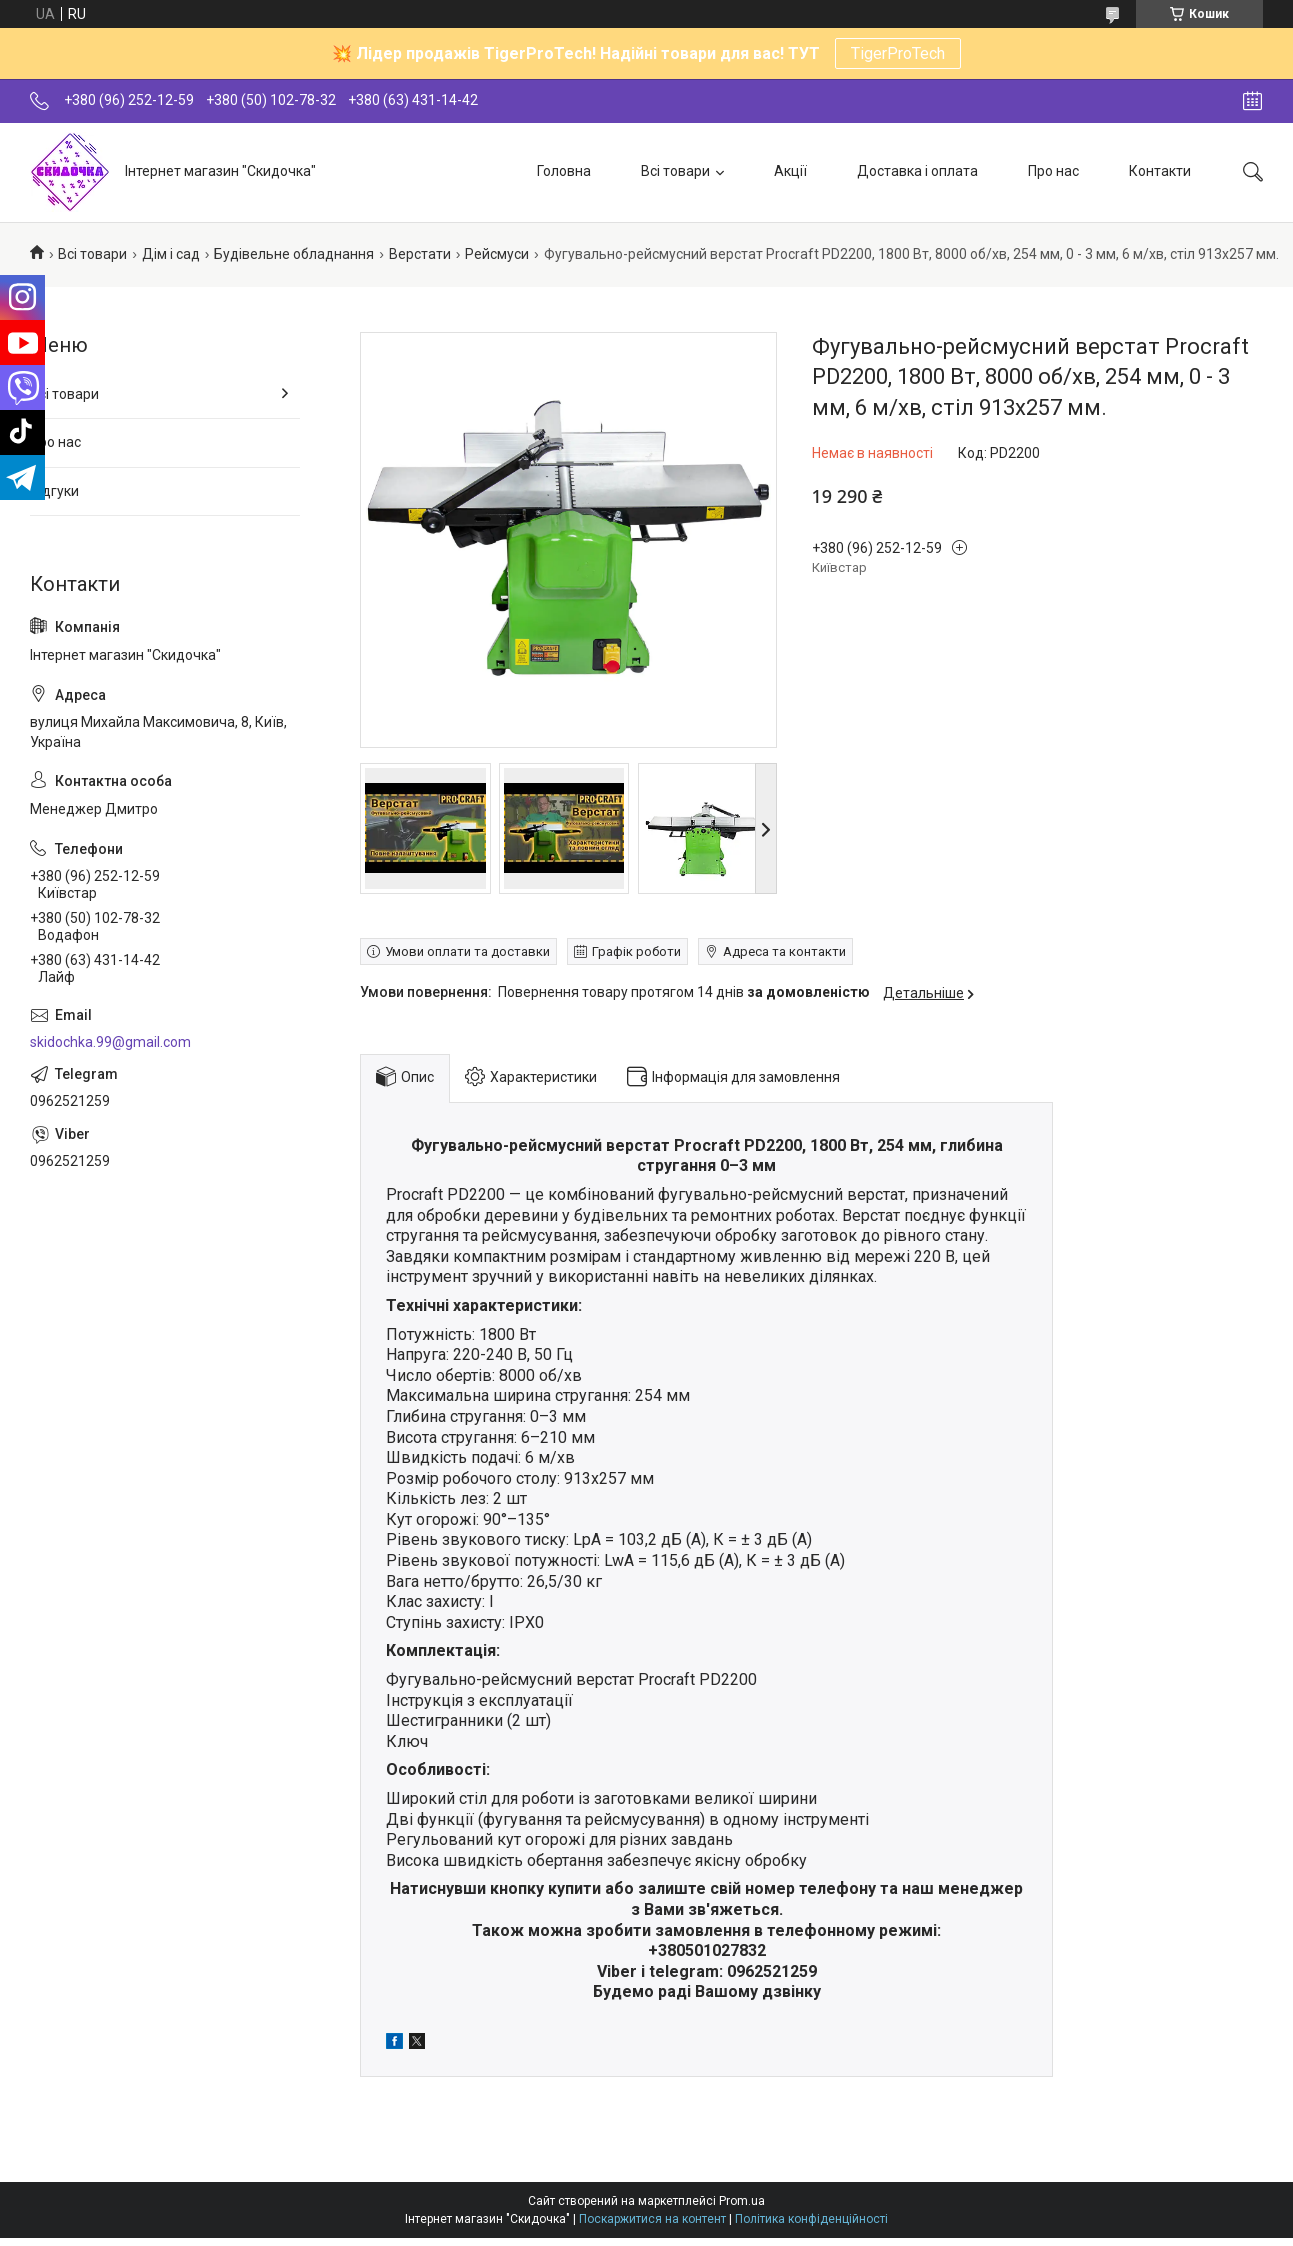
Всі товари (675, 171)
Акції (790, 171)
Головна (564, 171)
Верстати (420, 254)
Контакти (1160, 171)
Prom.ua (742, 2201)
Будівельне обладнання (294, 254)
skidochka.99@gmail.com (110, 1042)
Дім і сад (171, 254)
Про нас (1053, 171)
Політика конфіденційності (811, 2219)
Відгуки (54, 491)
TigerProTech (898, 53)
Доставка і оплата (917, 171)
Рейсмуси (497, 254)
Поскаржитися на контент (652, 2219)
